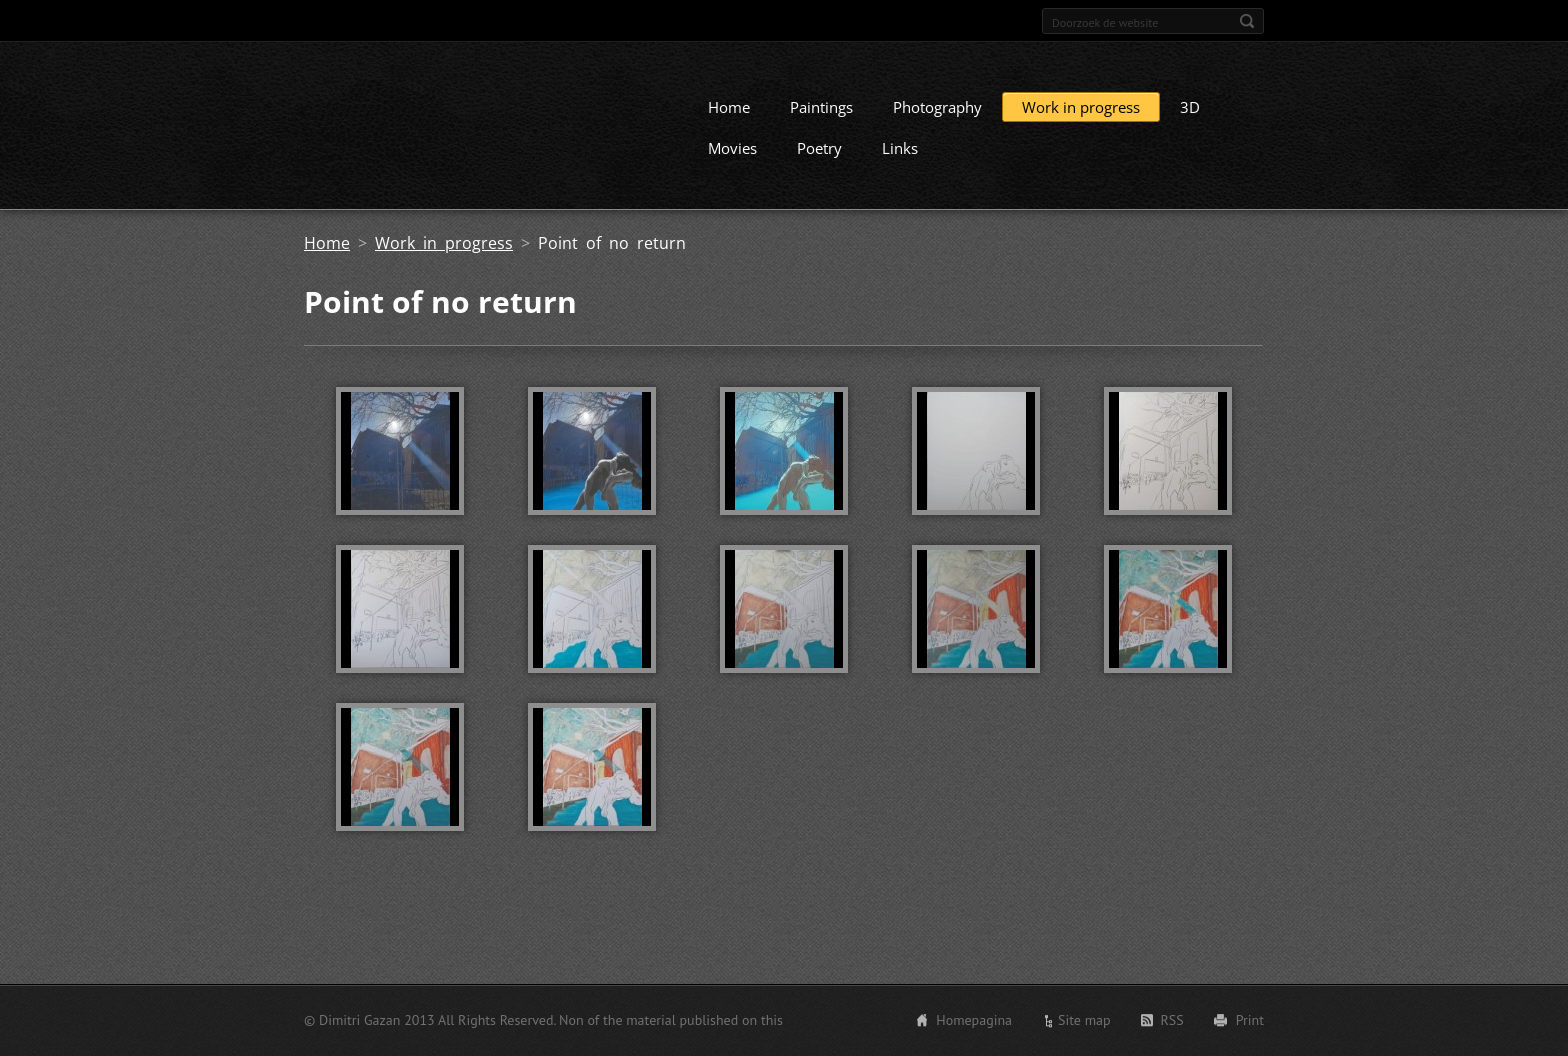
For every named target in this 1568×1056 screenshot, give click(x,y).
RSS (1172, 1023)
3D (1190, 125)
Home (729, 125)
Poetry (819, 166)
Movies (732, 166)
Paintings (821, 125)
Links (900, 166)
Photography (937, 125)
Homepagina (974, 1023)
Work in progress (1081, 125)
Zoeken (1247, 21)
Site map (1084, 1023)
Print (1250, 1023)
